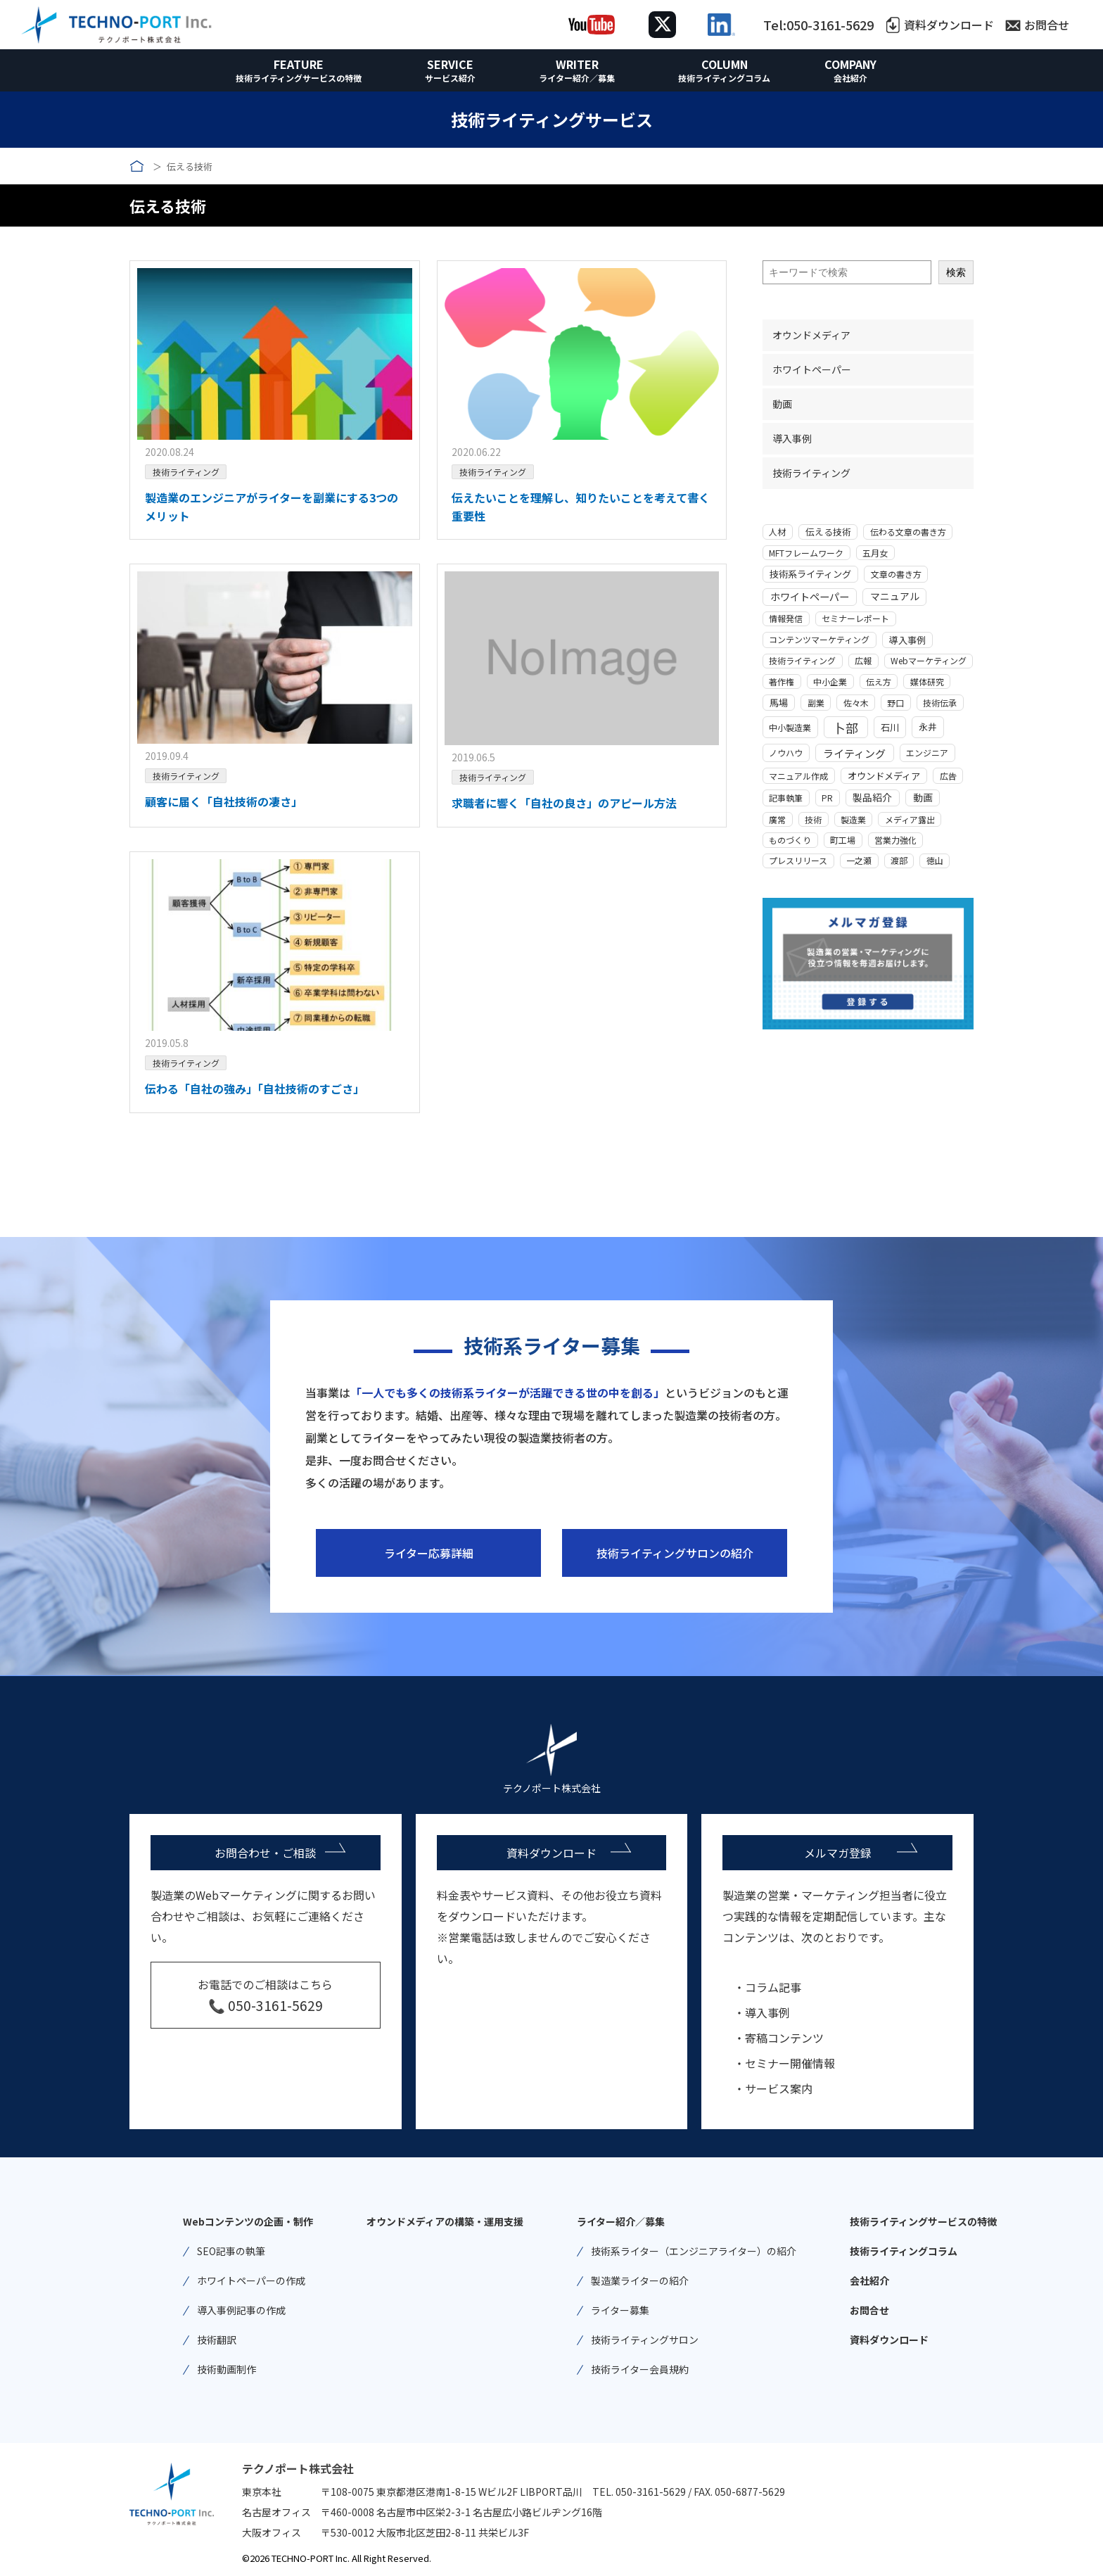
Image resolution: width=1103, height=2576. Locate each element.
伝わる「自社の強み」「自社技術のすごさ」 (254, 1088)
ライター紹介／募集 (577, 78)
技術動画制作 (226, 2369)
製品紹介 (872, 797)
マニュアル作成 (798, 776)
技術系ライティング (810, 573)
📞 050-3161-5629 (265, 2005)
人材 (777, 532)
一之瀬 (859, 860)
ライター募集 (620, 2310)
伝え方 (878, 681)
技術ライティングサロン (645, 2340)
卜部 (845, 727)
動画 (782, 404)
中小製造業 (790, 727)
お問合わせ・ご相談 (265, 1852)
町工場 (842, 840)
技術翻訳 (216, 2340)
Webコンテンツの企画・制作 (248, 2221)
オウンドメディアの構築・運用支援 (444, 2221)
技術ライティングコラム (724, 78)
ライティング (854, 753)
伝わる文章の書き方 (908, 532)
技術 (813, 819)
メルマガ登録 (838, 1852)
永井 (928, 726)
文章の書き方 (896, 574)
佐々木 (856, 703)
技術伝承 (940, 703)
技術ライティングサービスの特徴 (299, 78)
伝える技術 (828, 531)
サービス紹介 (450, 78)
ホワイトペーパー (811, 369)
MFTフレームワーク (806, 553)
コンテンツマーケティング (819, 639)
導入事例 (792, 438)
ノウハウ (786, 753)
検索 (956, 272)
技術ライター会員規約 (640, 2369)
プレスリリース (798, 860)
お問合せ (1046, 24)
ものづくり (790, 840)
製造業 (853, 819)
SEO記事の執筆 (231, 2251)
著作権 (781, 681)
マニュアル (894, 596)
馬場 (779, 702)
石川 (890, 727)
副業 (816, 703)
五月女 (875, 553)
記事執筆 (786, 798)
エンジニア (927, 753)
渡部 (899, 860)
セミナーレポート (855, 618)
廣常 (777, 819)
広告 (948, 776)
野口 (895, 703)
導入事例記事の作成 (241, 2310)
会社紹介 (850, 78)
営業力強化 (895, 840)
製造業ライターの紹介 (640, 2280)
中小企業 (830, 681)
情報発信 (786, 618)
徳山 (934, 860)
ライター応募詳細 (428, 1552)
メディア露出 (910, 819)
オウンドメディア (811, 335)
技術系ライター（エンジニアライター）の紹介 (693, 2251)
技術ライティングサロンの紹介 (675, 1552)
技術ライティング (186, 472)
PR (827, 798)
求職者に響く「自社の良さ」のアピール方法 (564, 802)
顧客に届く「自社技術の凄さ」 (223, 801)
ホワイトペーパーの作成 (251, 2280)
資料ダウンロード (949, 24)
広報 (863, 660)
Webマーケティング (929, 660)
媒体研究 (927, 681)
